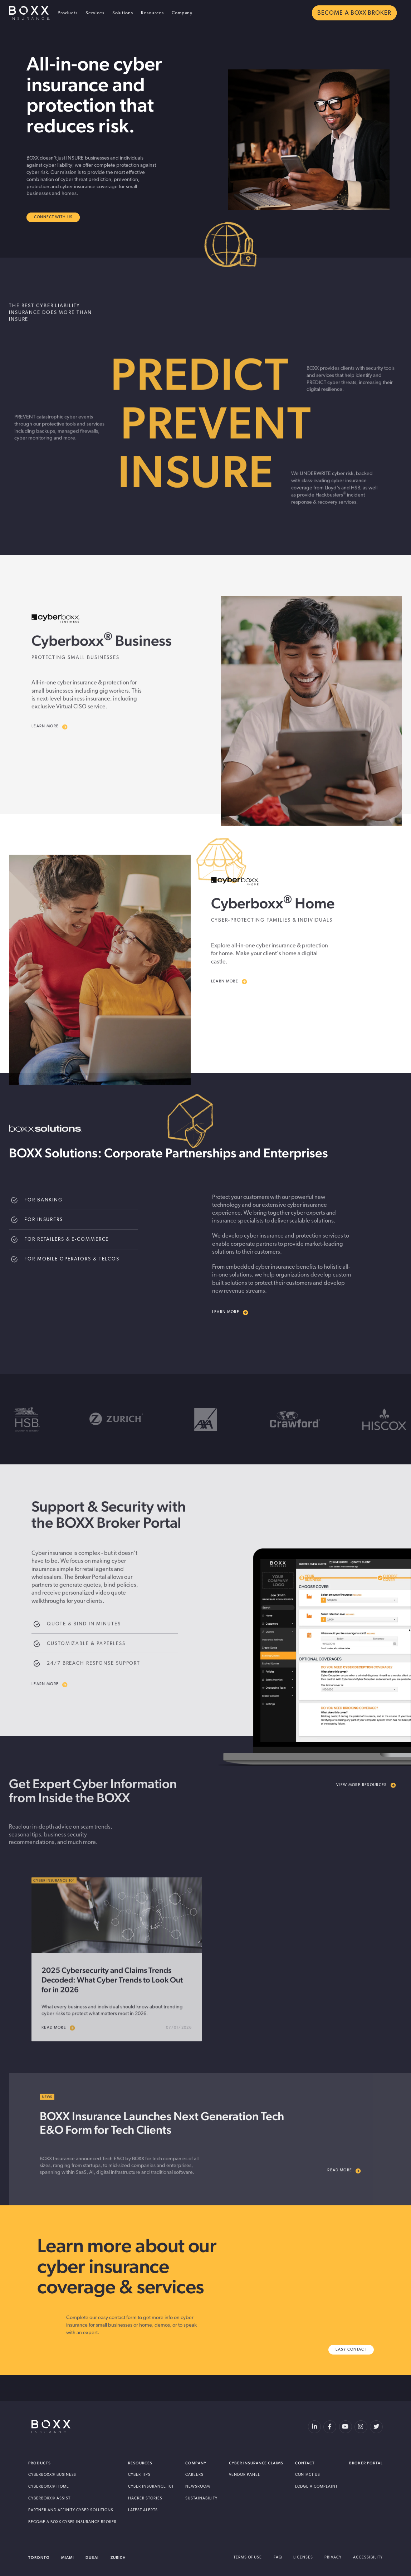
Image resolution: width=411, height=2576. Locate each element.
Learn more (230, 1312)
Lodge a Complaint (316, 2487)
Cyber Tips (139, 2475)
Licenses (303, 2558)
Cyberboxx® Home (48, 2487)
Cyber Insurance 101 (150, 2487)
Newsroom (197, 2487)
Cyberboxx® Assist (49, 2499)
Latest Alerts (143, 2510)
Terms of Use (248, 2558)
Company (182, 13)
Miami (67, 2557)
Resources (152, 13)
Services (94, 13)
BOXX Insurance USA (29, 13)
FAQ (278, 2558)
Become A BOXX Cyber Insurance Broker (72, 2522)
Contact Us (308, 2475)
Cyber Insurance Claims (256, 2463)
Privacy (333, 2558)
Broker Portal (366, 2463)
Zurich (118, 2557)
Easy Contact (351, 2350)
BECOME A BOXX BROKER (354, 13)
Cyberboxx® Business (52, 2475)
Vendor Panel (244, 2475)
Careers (194, 2475)
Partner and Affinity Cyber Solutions (70, 2510)
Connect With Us (53, 217)
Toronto (39, 2557)
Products (68, 13)
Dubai (92, 2557)
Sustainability (201, 2499)
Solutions (122, 13)
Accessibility (368, 2558)
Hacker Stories (145, 2499)
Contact (305, 2463)
